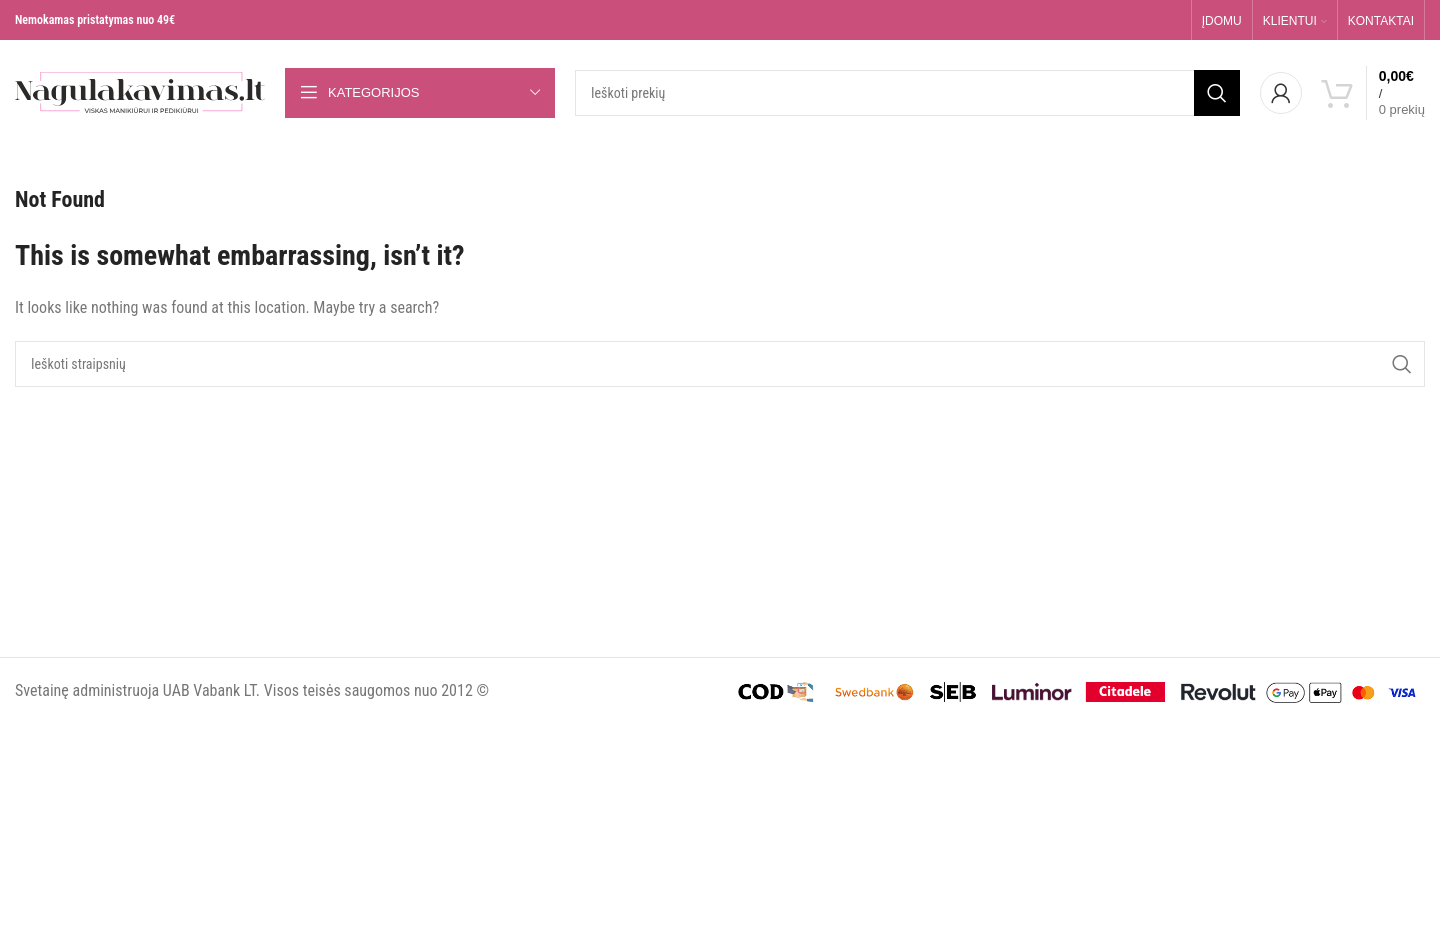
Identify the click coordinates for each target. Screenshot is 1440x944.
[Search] (907, 93)
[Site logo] (140, 91)
